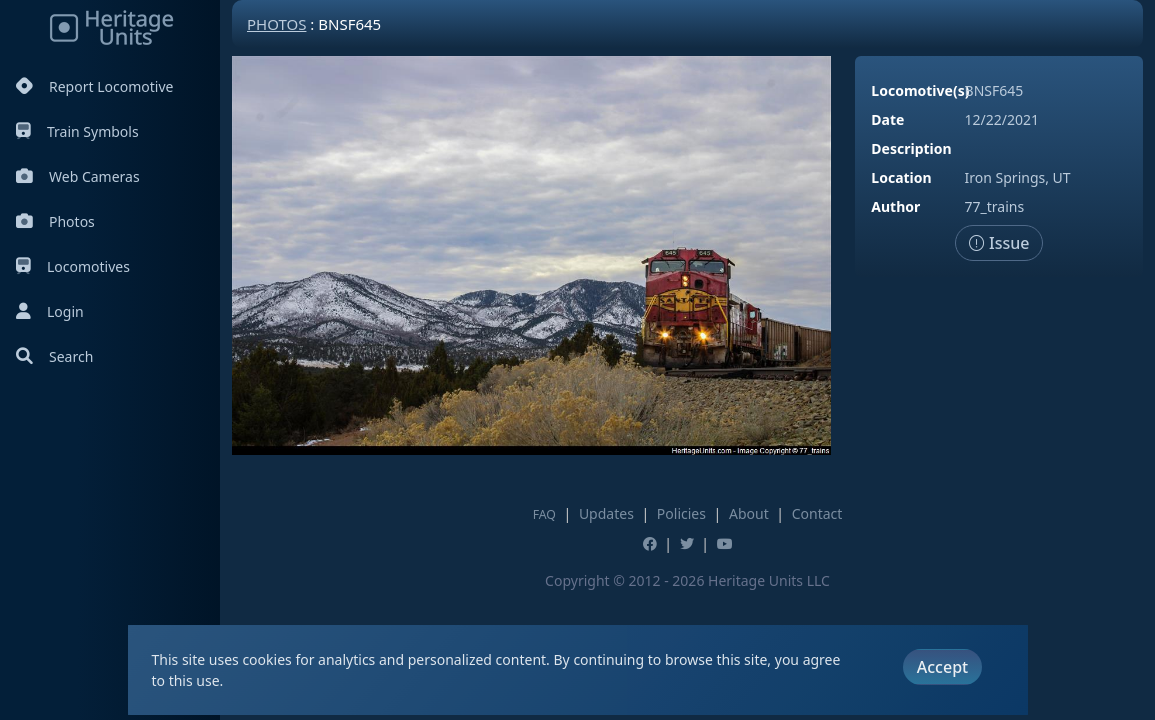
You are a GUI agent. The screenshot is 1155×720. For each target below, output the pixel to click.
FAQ (544, 514)
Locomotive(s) (920, 90)
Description (911, 148)
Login (50, 311)
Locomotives (73, 266)
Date (887, 119)
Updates (606, 513)
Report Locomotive (94, 86)
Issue (999, 243)
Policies (681, 513)
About (749, 513)
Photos (55, 221)
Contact (817, 513)
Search (54, 356)
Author (895, 206)
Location (901, 177)
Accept (942, 667)
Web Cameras (78, 176)
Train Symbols (77, 131)
